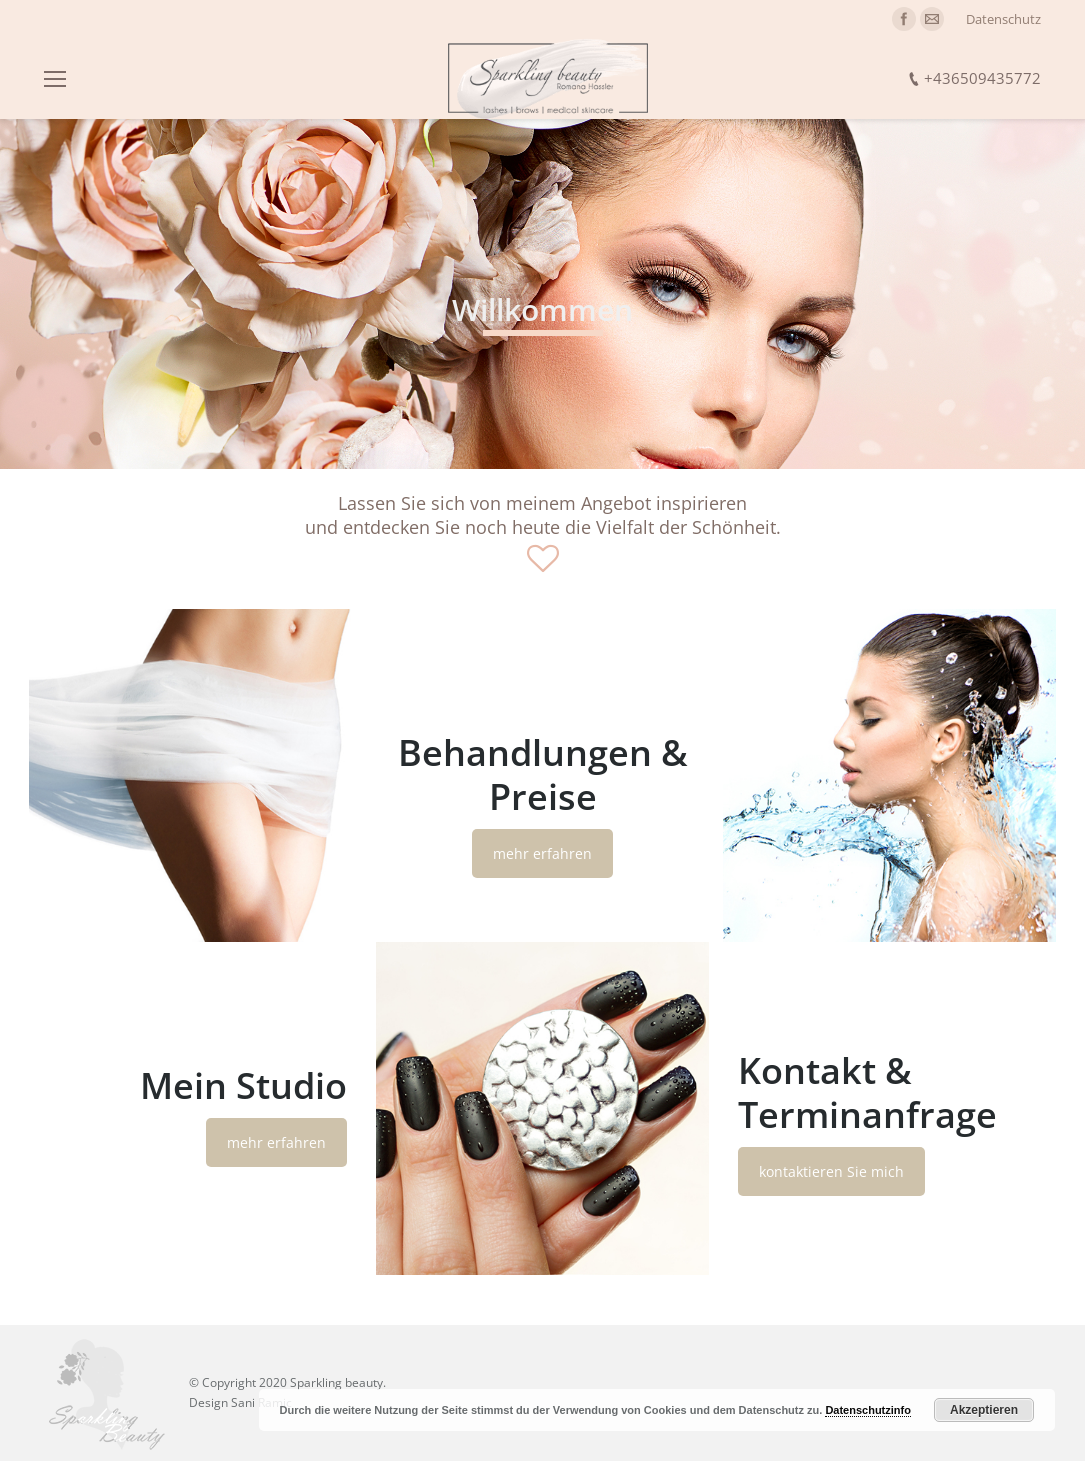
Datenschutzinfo (868, 1410)
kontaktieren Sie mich (831, 1171)
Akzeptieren (984, 1410)
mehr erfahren (542, 853)
